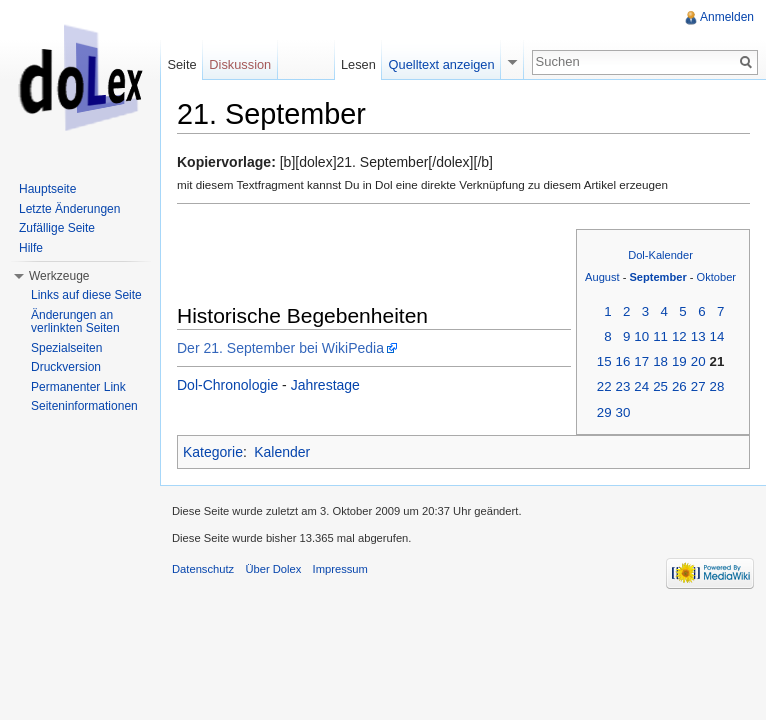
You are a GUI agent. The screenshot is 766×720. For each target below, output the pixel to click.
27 (698, 386)
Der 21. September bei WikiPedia (280, 348)
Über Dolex (273, 569)
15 (604, 361)
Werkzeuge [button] (59, 276)
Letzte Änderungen (69, 209)
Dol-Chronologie (227, 385)
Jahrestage (325, 385)
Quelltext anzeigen (442, 64)
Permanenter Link (78, 387)
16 (623, 361)
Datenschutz (203, 569)
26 (679, 386)
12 (679, 336)
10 (641, 336)
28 (717, 386)
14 (717, 336)
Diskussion (240, 64)
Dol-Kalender (660, 255)
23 (623, 386)
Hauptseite (47, 189)
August (602, 277)
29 (604, 412)
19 (679, 361)
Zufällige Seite (57, 228)
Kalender (282, 452)
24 (641, 386)
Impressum (340, 569)
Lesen (358, 64)
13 (698, 336)
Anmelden (727, 17)
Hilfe (31, 248)
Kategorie (213, 452)
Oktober (716, 277)
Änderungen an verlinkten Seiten (75, 322)
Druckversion (66, 367)
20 (698, 361)
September (657, 277)
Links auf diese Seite (86, 295)
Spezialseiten (66, 348)
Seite (181, 64)
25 (660, 386)
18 (660, 361)
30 (623, 412)
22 (604, 386)
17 (641, 361)
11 (660, 336)
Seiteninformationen (84, 406)
